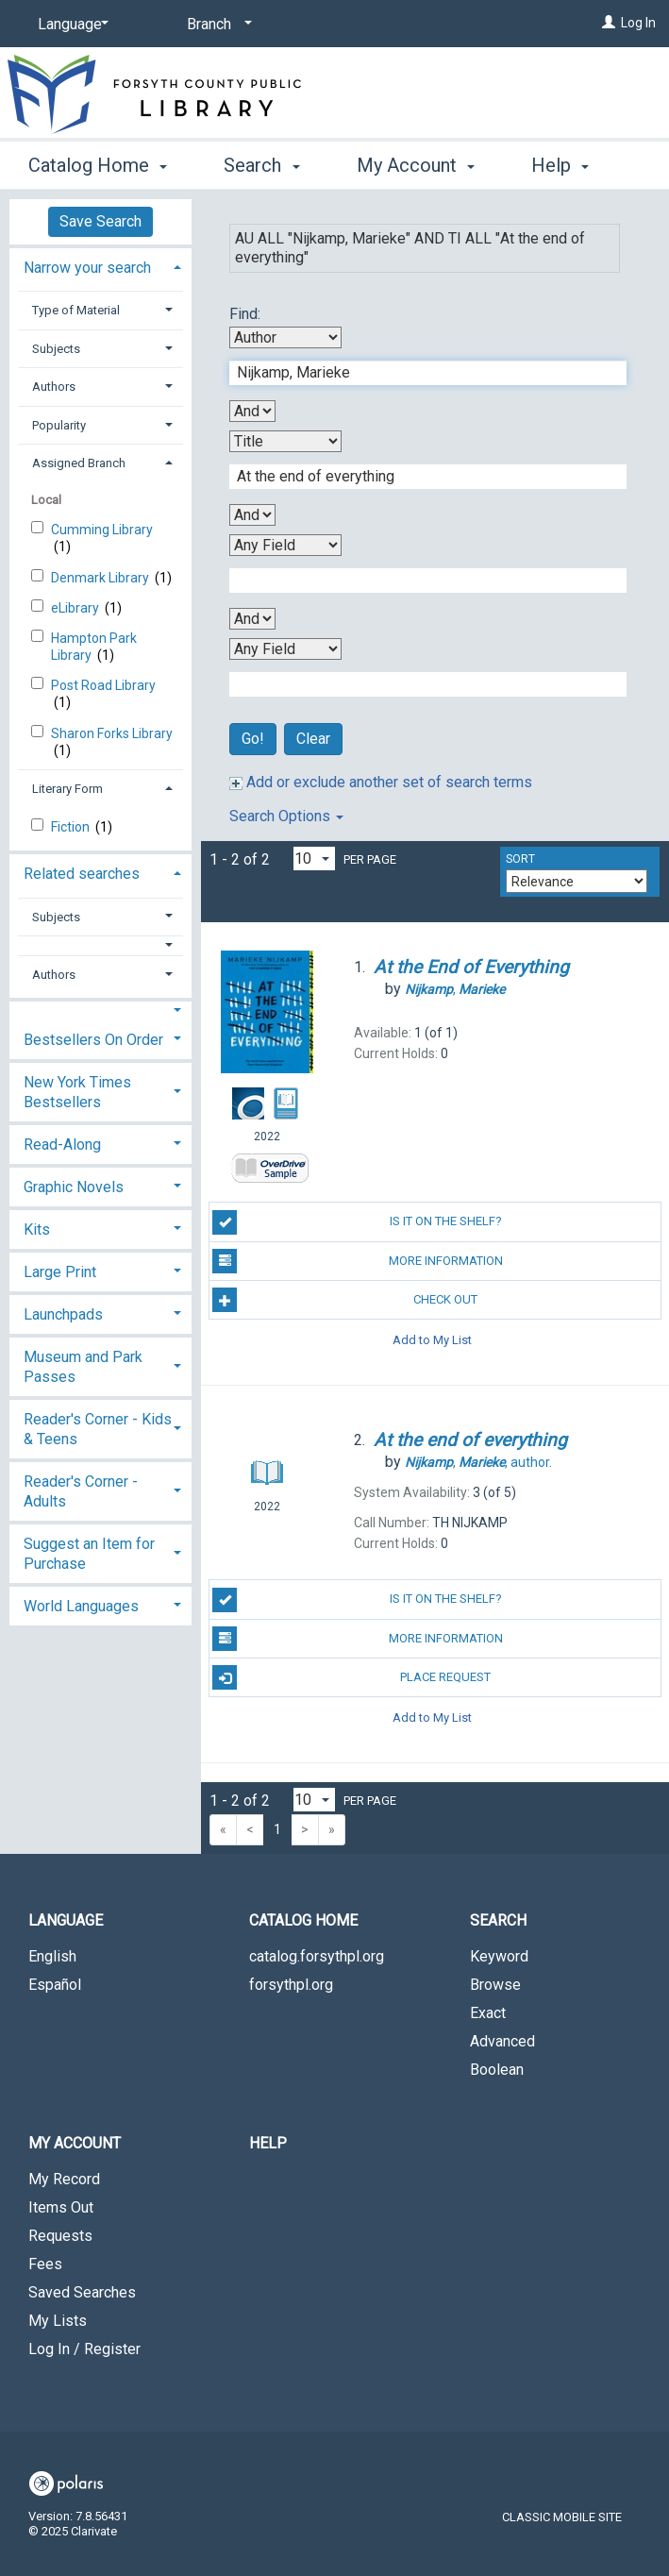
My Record (64, 2179)
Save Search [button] (100, 221)
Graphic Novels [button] (74, 1187)
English (52, 1956)
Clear (313, 739)
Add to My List (432, 1339)
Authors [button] (53, 386)
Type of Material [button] (76, 310)
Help (268, 2143)
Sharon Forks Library (112, 733)
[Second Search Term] (418, 476)
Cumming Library (102, 529)
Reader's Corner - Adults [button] (81, 1491)
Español (54, 1985)
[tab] (100, 265)
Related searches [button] (82, 874)
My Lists (57, 2321)
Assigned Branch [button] (78, 463)
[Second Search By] (285, 441)
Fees (45, 2264)
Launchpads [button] (63, 1314)
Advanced (502, 2041)
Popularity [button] (59, 425)
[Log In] (608, 22)
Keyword (499, 1956)
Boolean (497, 2070)
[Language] (69, 24)
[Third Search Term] (418, 580)
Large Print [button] (60, 1272)
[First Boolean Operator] (252, 411)
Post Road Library (103, 685)
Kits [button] (37, 1229)
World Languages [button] (81, 1606)
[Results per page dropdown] (314, 858)
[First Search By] (285, 337)
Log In (638, 22)
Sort (520, 859)
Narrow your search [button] (87, 268)
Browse (495, 1985)
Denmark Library (101, 577)
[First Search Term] (418, 372)
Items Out (60, 2207)
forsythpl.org (291, 1985)
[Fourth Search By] (285, 649)
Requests (60, 2236)
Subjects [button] (56, 349)
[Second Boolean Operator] (252, 515)
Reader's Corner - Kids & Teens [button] (98, 1429)
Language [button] (65, 1920)
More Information (357, 1261)
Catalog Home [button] (97, 162)
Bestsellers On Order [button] (93, 1040)
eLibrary (76, 607)
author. (478, 1462)
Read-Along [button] (62, 1144)
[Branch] (216, 24)
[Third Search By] (285, 545)
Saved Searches (82, 2292)
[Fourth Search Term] (418, 684)
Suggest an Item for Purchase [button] (89, 1554)
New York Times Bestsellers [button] (77, 1092)
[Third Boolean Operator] (252, 619)
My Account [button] (416, 162)
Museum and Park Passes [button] (83, 1367)
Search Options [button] (286, 816)
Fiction (71, 826)
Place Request (351, 1677)
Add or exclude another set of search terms (380, 782)
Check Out (344, 1300)
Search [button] (261, 162)
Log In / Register (84, 2349)
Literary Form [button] (67, 789)
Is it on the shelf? (356, 1222)
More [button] (568, 165)
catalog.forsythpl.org (316, 1956)
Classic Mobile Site (562, 2517)
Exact (488, 2013)
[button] (100, 945)
